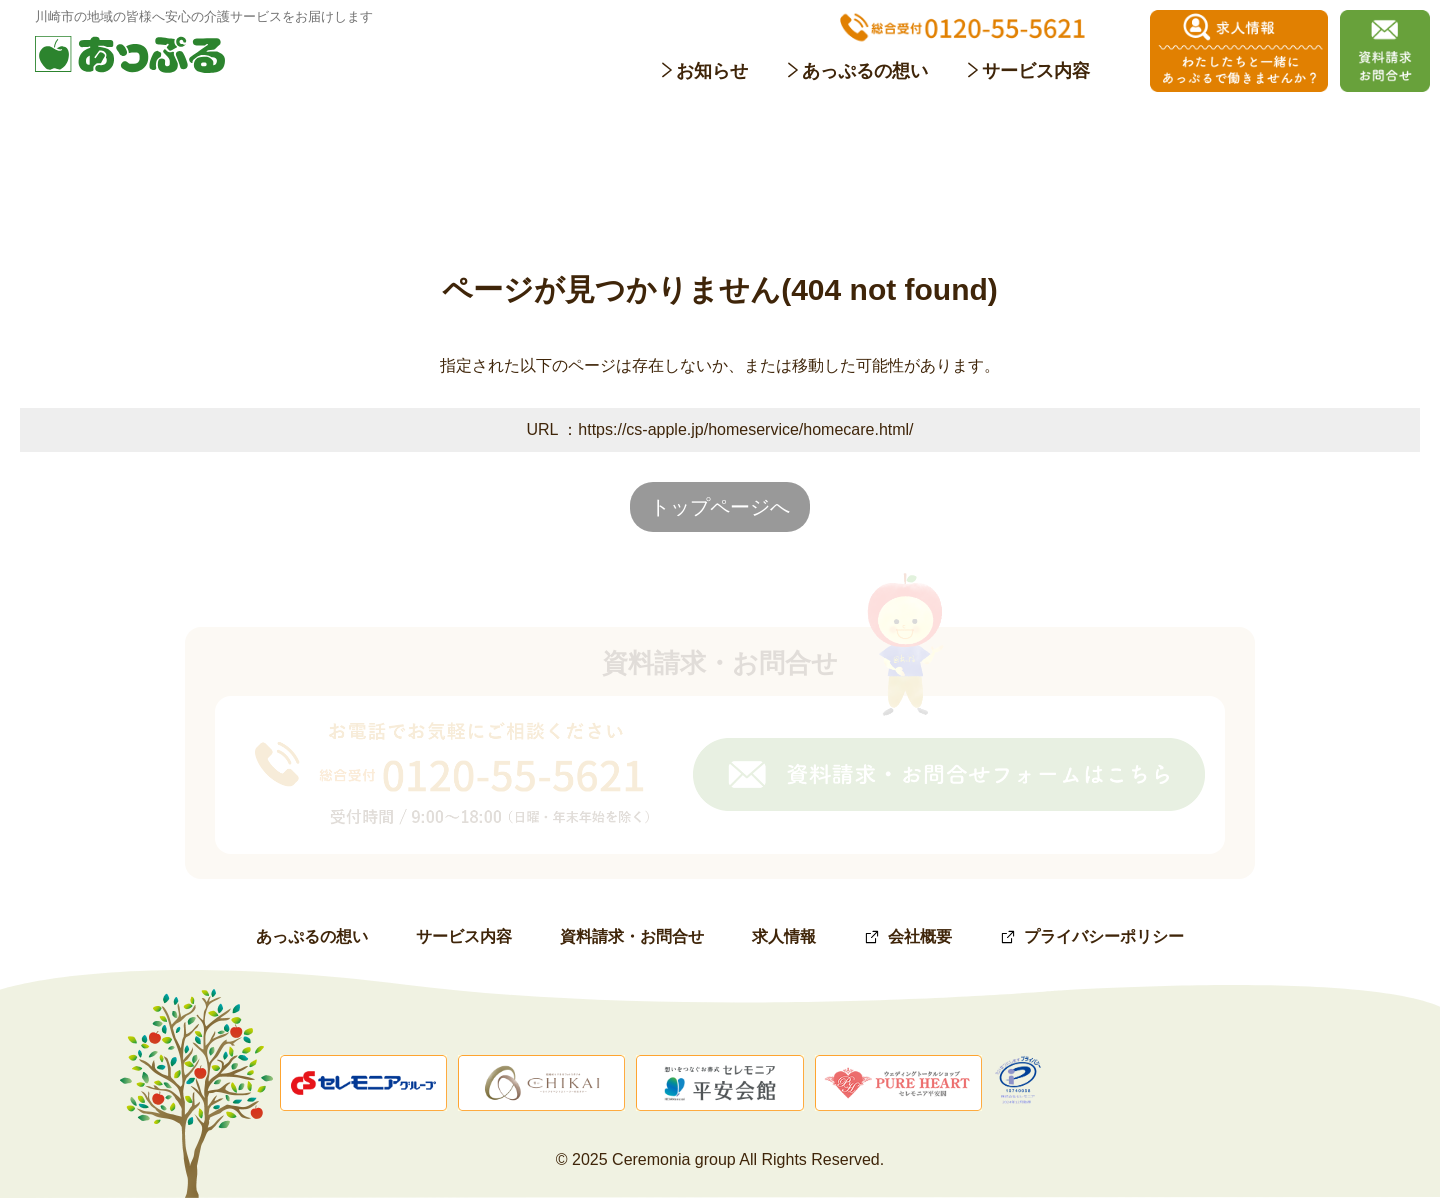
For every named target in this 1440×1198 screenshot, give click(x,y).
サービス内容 (1036, 71)
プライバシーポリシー (1104, 936)
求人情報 (784, 936)
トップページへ (720, 507)
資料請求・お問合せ (632, 936)
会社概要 (920, 936)
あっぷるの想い (865, 71)
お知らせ (712, 71)
